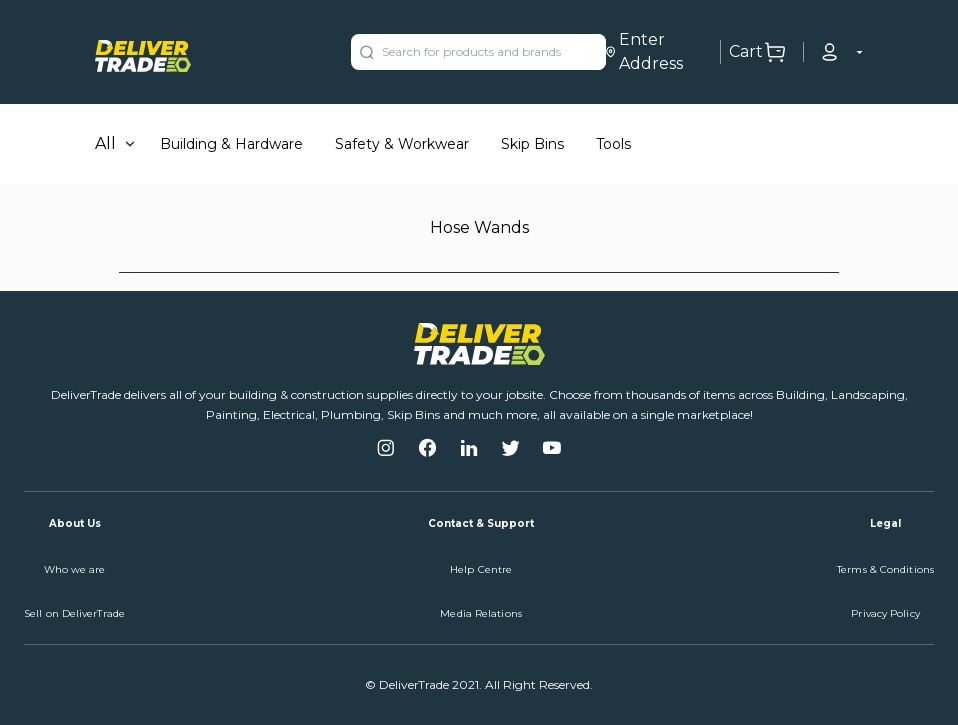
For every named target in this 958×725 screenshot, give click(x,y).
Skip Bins (532, 144)
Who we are (75, 569)
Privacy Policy (885, 613)
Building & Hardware (231, 144)
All (105, 143)
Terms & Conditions (885, 569)
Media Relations (481, 613)
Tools (613, 144)
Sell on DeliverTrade (74, 613)
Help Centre (481, 569)
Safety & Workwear (402, 144)
